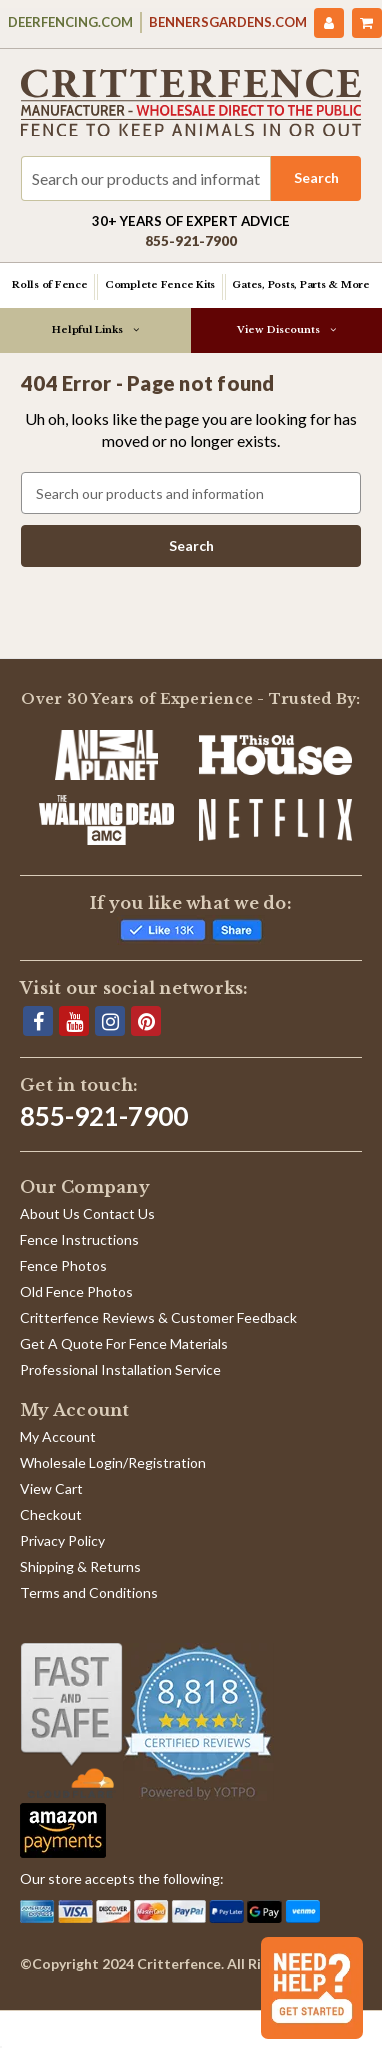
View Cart (51, 1488)
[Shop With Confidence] (71, 1720)
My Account (58, 1436)
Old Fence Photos (76, 1291)
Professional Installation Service (120, 1369)
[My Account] (329, 23)
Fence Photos (63, 1265)
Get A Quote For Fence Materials (124, 1343)
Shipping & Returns (80, 1566)
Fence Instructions (79, 1239)
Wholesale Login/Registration (113, 1462)
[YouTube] (74, 1021)
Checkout (51, 1514)
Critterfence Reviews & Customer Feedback (158, 1317)
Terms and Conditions (89, 1592)
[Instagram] (110, 1021)
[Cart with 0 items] (367, 23)
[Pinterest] (146, 1021)
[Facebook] (38, 1021)
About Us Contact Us (87, 1213)
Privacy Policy (62, 1540)
